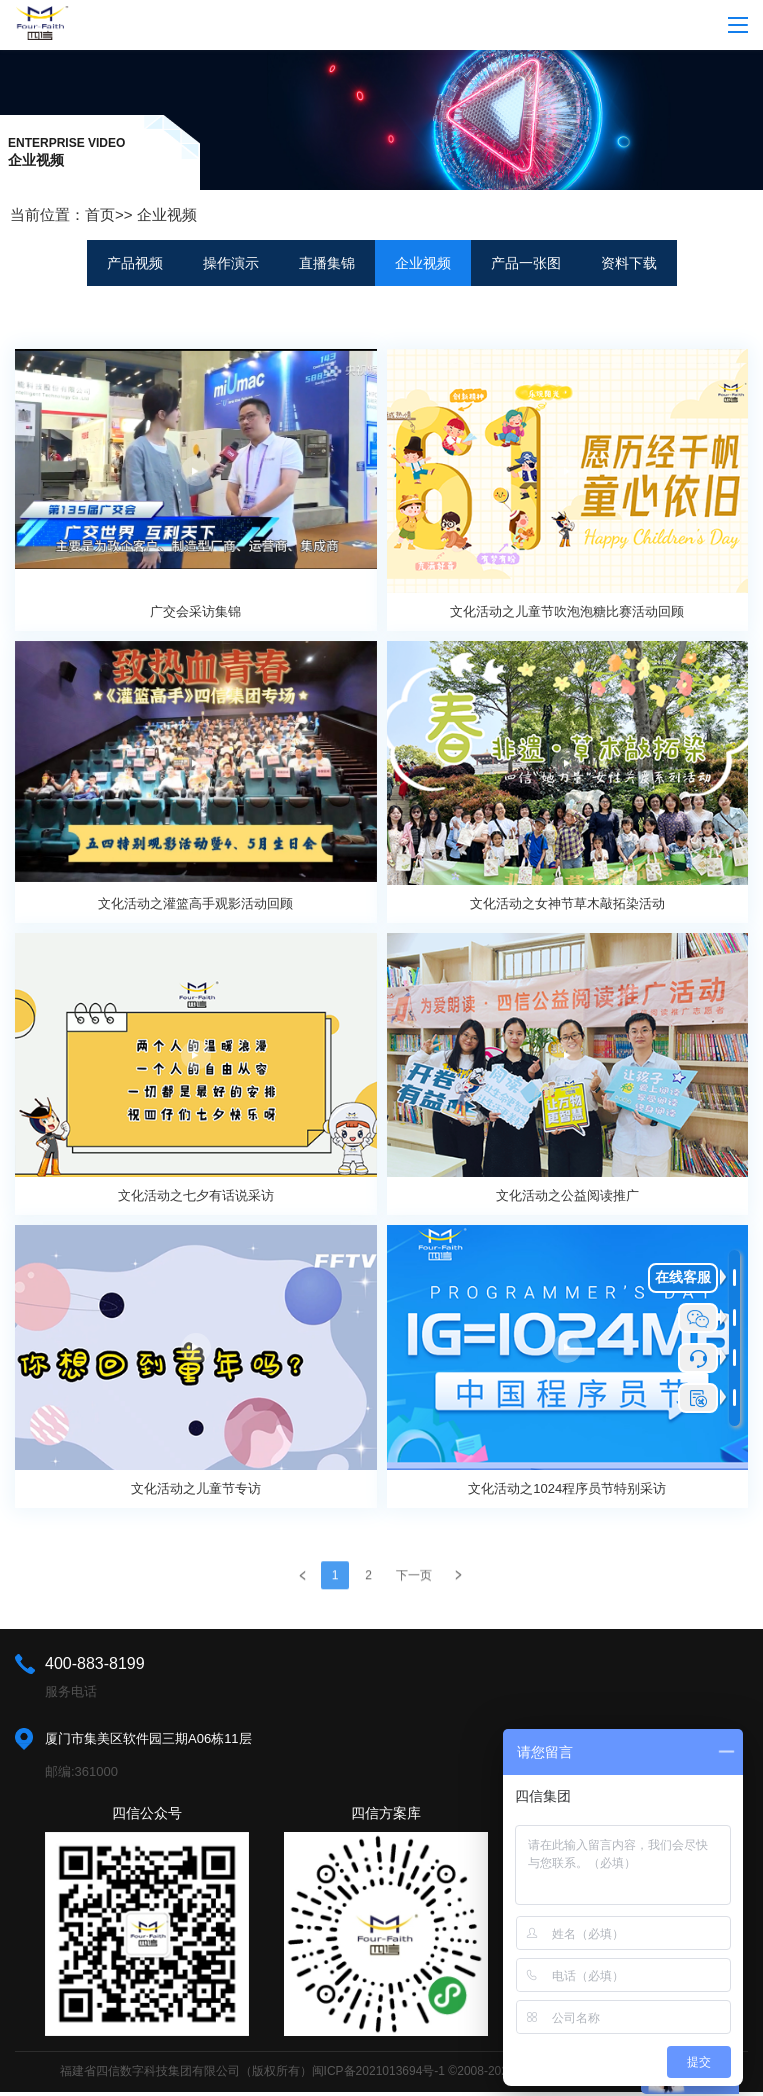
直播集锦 (327, 263)
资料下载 (629, 263)
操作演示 (231, 263)
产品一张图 (526, 263)
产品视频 (135, 263)
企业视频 (167, 214)
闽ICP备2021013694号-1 (378, 2071)
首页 (100, 214)
